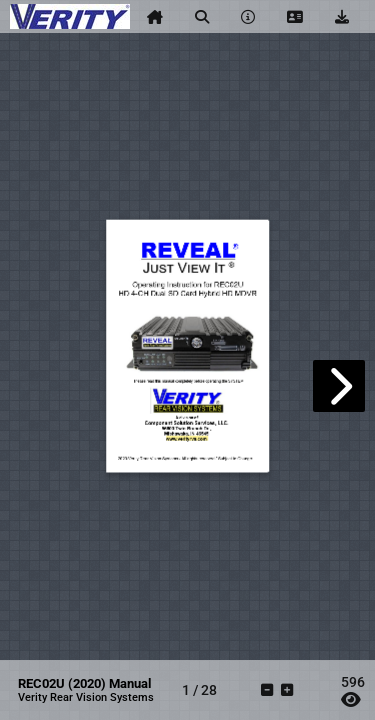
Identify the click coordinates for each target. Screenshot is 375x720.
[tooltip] (155, 17)
